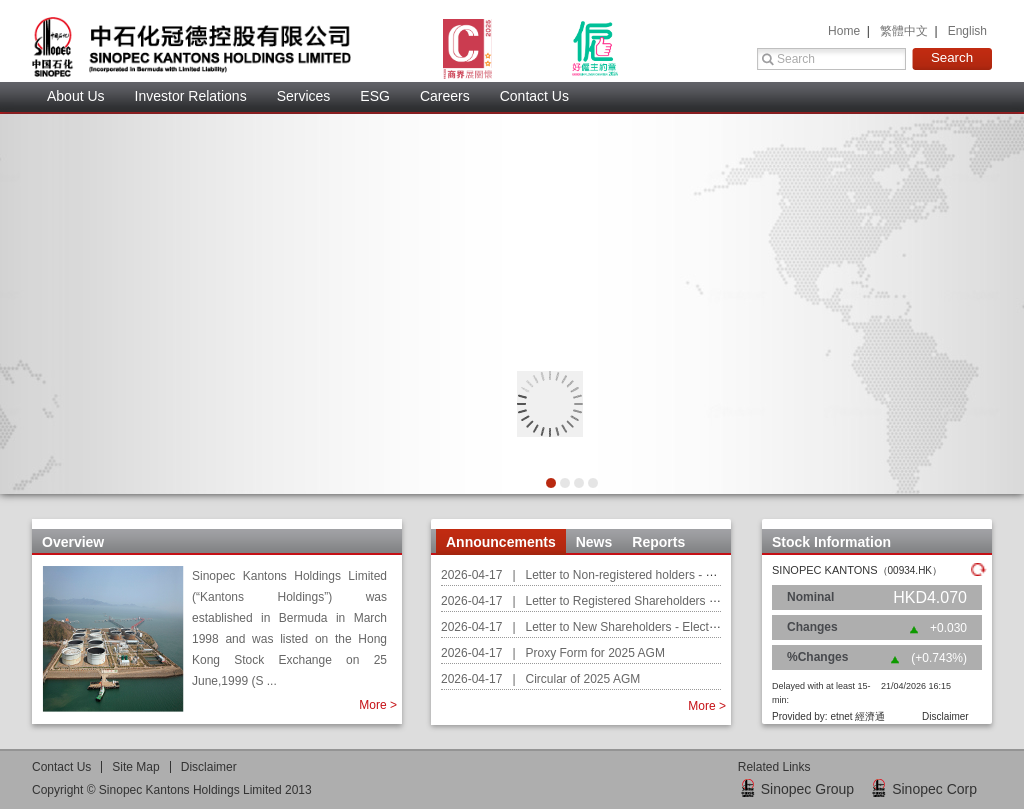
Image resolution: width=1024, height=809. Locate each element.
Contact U (61, 767)
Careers (445, 96)
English (967, 31)
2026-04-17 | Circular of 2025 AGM (540, 679)
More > (378, 705)
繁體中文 (905, 31)
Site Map (135, 767)
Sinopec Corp (934, 789)
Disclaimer (209, 767)
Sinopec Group (807, 789)
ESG (375, 96)
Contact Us (534, 96)
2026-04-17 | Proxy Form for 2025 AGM (553, 653)
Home (845, 31)
